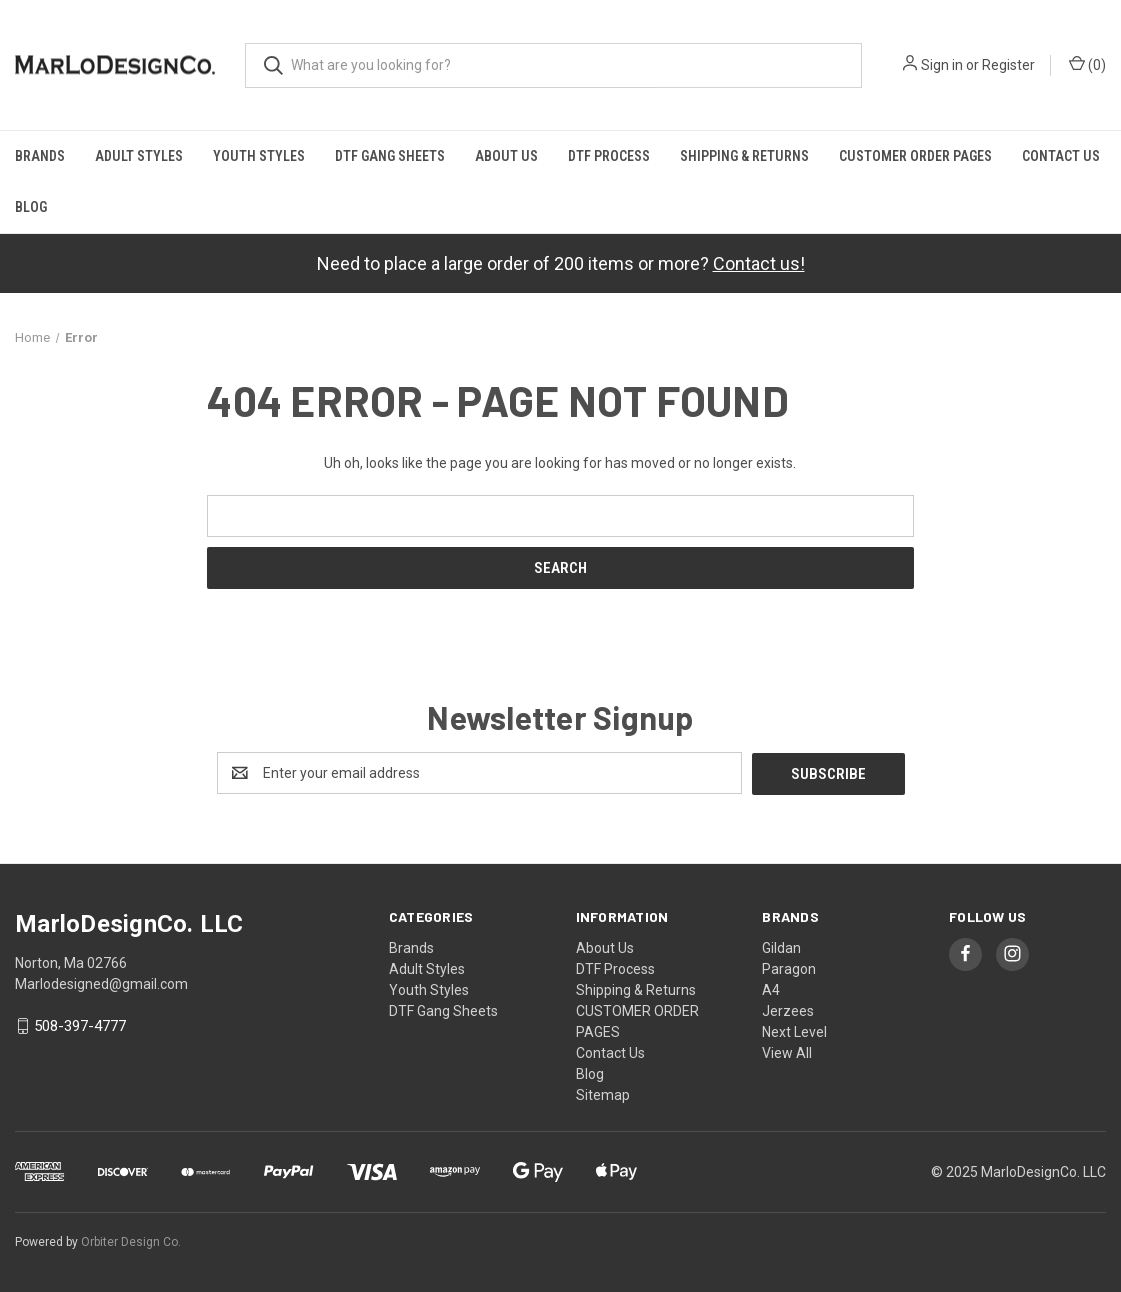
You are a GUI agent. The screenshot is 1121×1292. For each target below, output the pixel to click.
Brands (40, 156)
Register (1008, 65)
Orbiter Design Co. (131, 1241)
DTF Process (609, 156)
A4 (771, 989)
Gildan (781, 947)
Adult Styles (139, 156)
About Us (506, 156)
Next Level (794, 1031)
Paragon (789, 968)
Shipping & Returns (744, 156)
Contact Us (1061, 156)
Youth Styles (259, 156)
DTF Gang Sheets (390, 156)
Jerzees (788, 1010)
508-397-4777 (80, 1026)
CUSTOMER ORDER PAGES (915, 156)
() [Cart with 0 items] (1087, 64)
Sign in (942, 65)
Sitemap (603, 1094)
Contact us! (759, 263)
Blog (31, 207)
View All (787, 1052)
